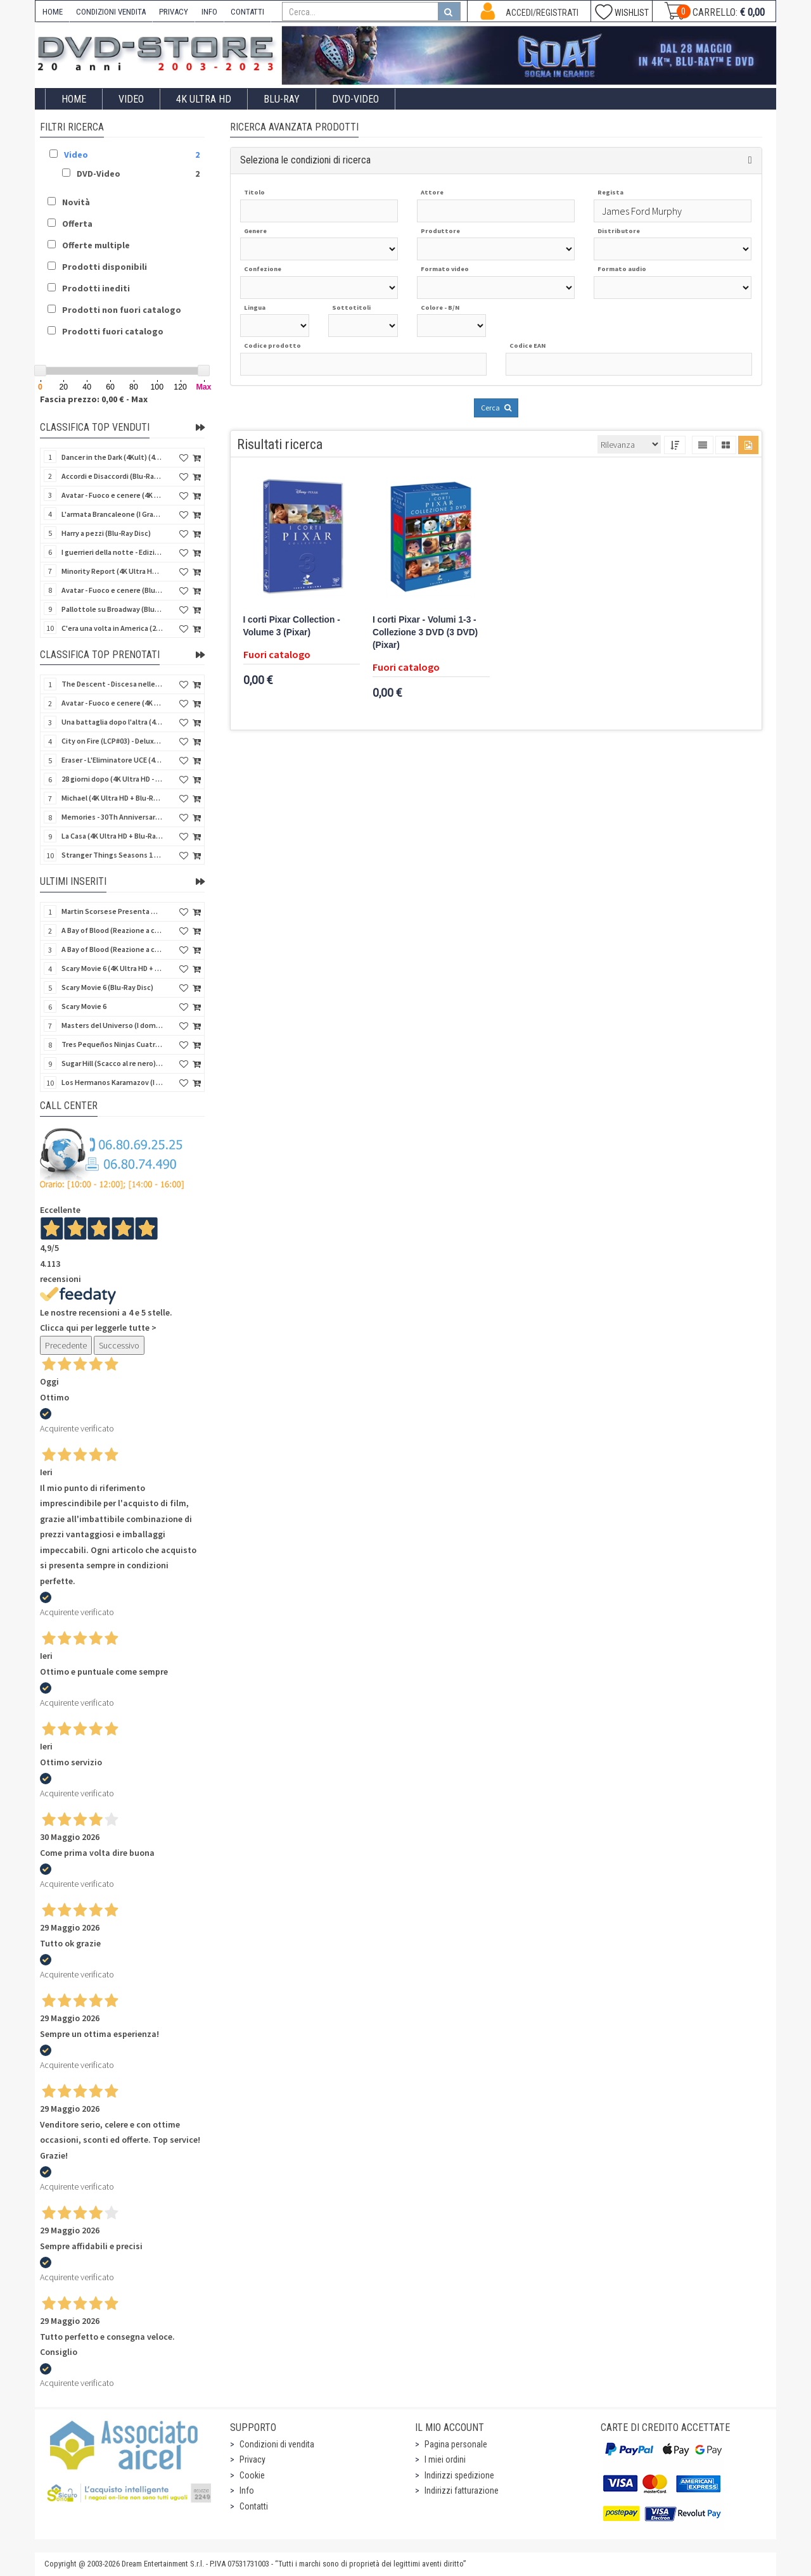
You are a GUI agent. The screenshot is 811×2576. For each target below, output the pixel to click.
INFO (209, 11)
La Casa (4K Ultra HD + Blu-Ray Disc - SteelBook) (112, 836)
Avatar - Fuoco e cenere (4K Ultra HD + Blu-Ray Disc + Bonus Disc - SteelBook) (112, 702)
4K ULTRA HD (203, 99)
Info (246, 2490)
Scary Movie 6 (83, 1006)
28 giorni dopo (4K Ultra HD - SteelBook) (112, 779)
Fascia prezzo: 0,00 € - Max (94, 399)
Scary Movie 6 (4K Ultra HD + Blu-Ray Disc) (112, 968)
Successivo (119, 1345)
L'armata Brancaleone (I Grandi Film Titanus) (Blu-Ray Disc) (112, 514)
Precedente (66, 1345)
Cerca (496, 407)
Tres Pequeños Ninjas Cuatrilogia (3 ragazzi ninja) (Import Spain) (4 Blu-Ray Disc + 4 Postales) (112, 1044)
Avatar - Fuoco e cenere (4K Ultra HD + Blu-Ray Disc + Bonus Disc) (112, 495)
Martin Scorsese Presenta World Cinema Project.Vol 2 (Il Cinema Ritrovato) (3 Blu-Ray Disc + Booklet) (112, 911)
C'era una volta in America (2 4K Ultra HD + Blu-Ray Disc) (112, 628)
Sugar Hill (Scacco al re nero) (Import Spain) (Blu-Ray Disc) (112, 1063)
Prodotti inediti (96, 288)
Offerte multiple (96, 245)
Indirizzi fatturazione (462, 2490)
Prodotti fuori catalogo (112, 331)
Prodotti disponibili (104, 266)
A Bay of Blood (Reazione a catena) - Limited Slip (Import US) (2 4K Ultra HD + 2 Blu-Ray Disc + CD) (112, 949)
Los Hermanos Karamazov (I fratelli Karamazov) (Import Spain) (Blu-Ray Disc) (112, 1082)
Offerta (77, 223)
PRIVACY (173, 11)
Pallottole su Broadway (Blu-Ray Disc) (112, 609)
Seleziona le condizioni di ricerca (305, 160)
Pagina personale (456, 2444)
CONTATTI (247, 11)
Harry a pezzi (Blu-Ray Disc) (106, 533)
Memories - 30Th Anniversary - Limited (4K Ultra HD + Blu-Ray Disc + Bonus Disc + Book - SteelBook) (112, 817)
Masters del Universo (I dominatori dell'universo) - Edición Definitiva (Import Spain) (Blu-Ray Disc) (112, 1025)
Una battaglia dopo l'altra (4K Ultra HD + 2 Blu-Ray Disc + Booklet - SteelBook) (112, 721)
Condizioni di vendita (276, 2444)
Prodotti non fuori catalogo (121, 309)
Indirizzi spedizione (459, 2475)
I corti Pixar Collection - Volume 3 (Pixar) (291, 626)
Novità (76, 202)
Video (131, 99)
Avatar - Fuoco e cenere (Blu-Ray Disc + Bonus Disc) (112, 590)
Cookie (252, 2475)
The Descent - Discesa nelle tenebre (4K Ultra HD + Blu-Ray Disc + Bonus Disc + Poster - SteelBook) (112, 683)
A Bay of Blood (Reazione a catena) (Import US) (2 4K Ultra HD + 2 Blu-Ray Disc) (112, 930)
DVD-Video (355, 99)
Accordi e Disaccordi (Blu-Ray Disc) (112, 476)
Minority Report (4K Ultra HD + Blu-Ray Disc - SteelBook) (112, 571)
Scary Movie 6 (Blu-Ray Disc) (107, 987)
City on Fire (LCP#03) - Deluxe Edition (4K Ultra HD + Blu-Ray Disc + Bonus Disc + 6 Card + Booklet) (112, 741)
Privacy (252, 2459)
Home (73, 99)
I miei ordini (445, 2459)
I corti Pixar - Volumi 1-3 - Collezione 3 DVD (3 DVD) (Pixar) (425, 632)
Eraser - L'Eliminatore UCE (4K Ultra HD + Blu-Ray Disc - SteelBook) (112, 760)
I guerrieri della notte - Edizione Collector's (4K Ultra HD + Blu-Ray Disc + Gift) (112, 552)
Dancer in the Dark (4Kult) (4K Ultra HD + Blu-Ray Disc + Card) (112, 457)
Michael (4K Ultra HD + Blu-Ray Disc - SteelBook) (112, 798)
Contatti (253, 2506)
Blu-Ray (282, 99)
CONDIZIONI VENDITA (111, 11)
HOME (52, 11)
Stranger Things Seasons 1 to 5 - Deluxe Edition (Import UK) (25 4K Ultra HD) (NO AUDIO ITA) (112, 855)
